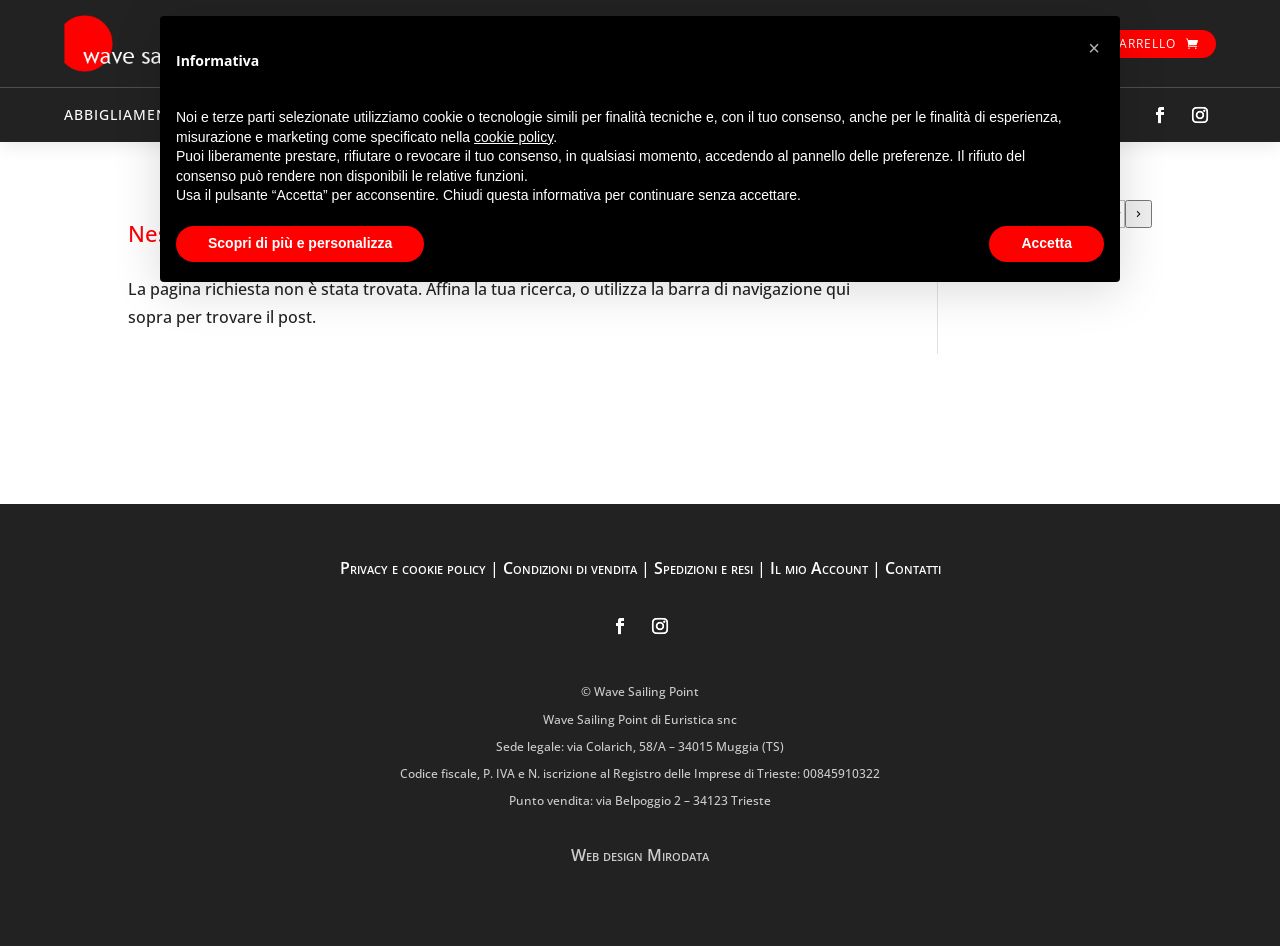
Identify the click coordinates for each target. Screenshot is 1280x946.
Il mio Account (819, 568)
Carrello (1143, 43)
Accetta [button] (1046, 243)
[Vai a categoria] (1138, 214)
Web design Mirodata (640, 855)
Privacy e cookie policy (413, 568)
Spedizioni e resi (703, 568)
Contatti (913, 568)
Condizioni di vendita (570, 568)
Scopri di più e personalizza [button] (300, 243)
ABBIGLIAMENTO (126, 114)
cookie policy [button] (513, 137)
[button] (1094, 48)
